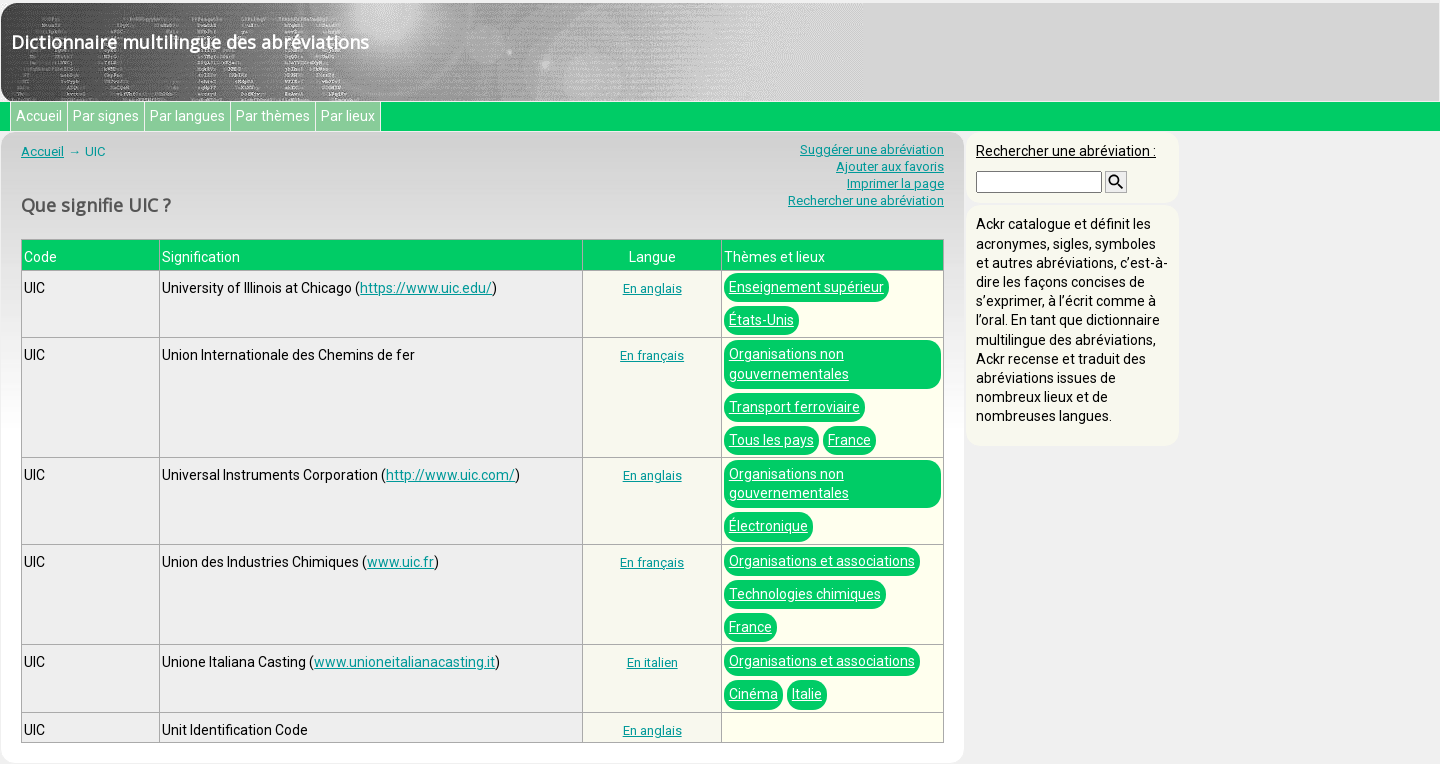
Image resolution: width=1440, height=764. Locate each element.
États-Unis (761, 320)
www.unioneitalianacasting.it (404, 662)
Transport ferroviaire (794, 407)
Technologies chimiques (805, 594)
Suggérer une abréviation (872, 149)
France (849, 440)
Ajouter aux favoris (890, 166)
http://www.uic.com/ (450, 475)
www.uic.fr (400, 562)
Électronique (768, 526)
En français (652, 355)
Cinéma (753, 694)
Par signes (106, 116)
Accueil (39, 116)
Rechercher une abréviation (866, 200)
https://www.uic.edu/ (426, 288)
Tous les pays (771, 440)
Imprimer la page (895, 183)
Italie (807, 694)
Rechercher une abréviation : (1066, 151)
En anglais (652, 288)
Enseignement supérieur (806, 287)
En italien (652, 662)
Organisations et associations (822, 561)
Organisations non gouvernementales (789, 363)
